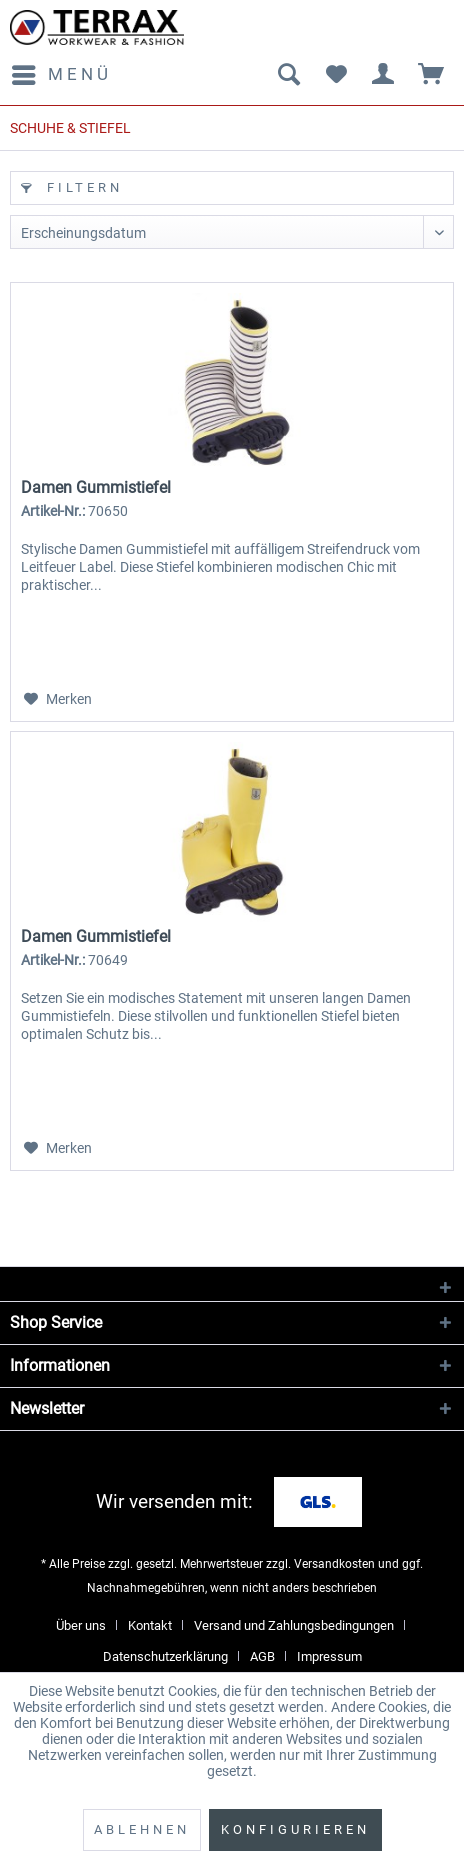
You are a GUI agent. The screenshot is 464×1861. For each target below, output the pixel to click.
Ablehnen (142, 1829)
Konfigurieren (295, 1829)
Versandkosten (334, 1564)
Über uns (81, 1625)
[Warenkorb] (432, 75)
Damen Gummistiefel (96, 487)
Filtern (72, 187)
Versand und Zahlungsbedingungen (294, 1625)
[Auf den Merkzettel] (58, 699)
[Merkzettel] (336, 75)
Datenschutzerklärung (165, 1656)
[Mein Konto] (384, 75)
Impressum (329, 1656)
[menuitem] (61, 75)
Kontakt (150, 1625)
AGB (262, 1656)
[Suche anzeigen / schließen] (288, 75)
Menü (62, 71)
